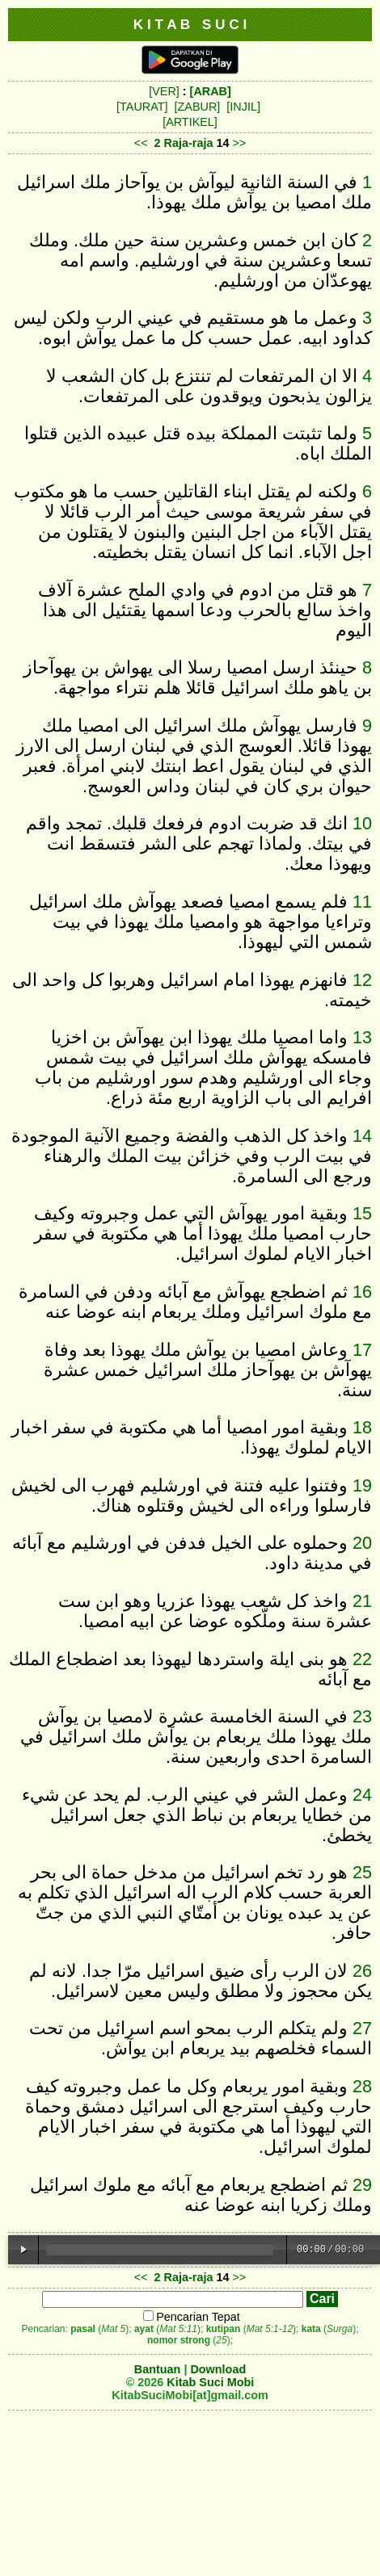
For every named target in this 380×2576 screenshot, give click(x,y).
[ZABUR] (198, 106)
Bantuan (157, 2369)
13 (362, 1037)
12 (362, 980)
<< (141, 142)
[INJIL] (243, 106)
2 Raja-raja (183, 142)
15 (362, 1213)
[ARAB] (210, 91)
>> (239, 142)
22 (362, 1659)
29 (362, 2185)
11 (362, 902)
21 (362, 1601)
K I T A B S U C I (190, 24)
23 (362, 1716)
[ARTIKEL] (190, 121)
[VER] (164, 91)
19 (362, 1485)
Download (218, 2369)
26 (362, 1971)
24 (362, 1795)
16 (362, 1292)
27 (362, 2028)
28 (362, 2086)
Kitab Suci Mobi (210, 2382)
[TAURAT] (141, 106)
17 (362, 1350)
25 (362, 1872)
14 (362, 1136)
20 (362, 1543)
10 (362, 823)
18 (362, 1427)
